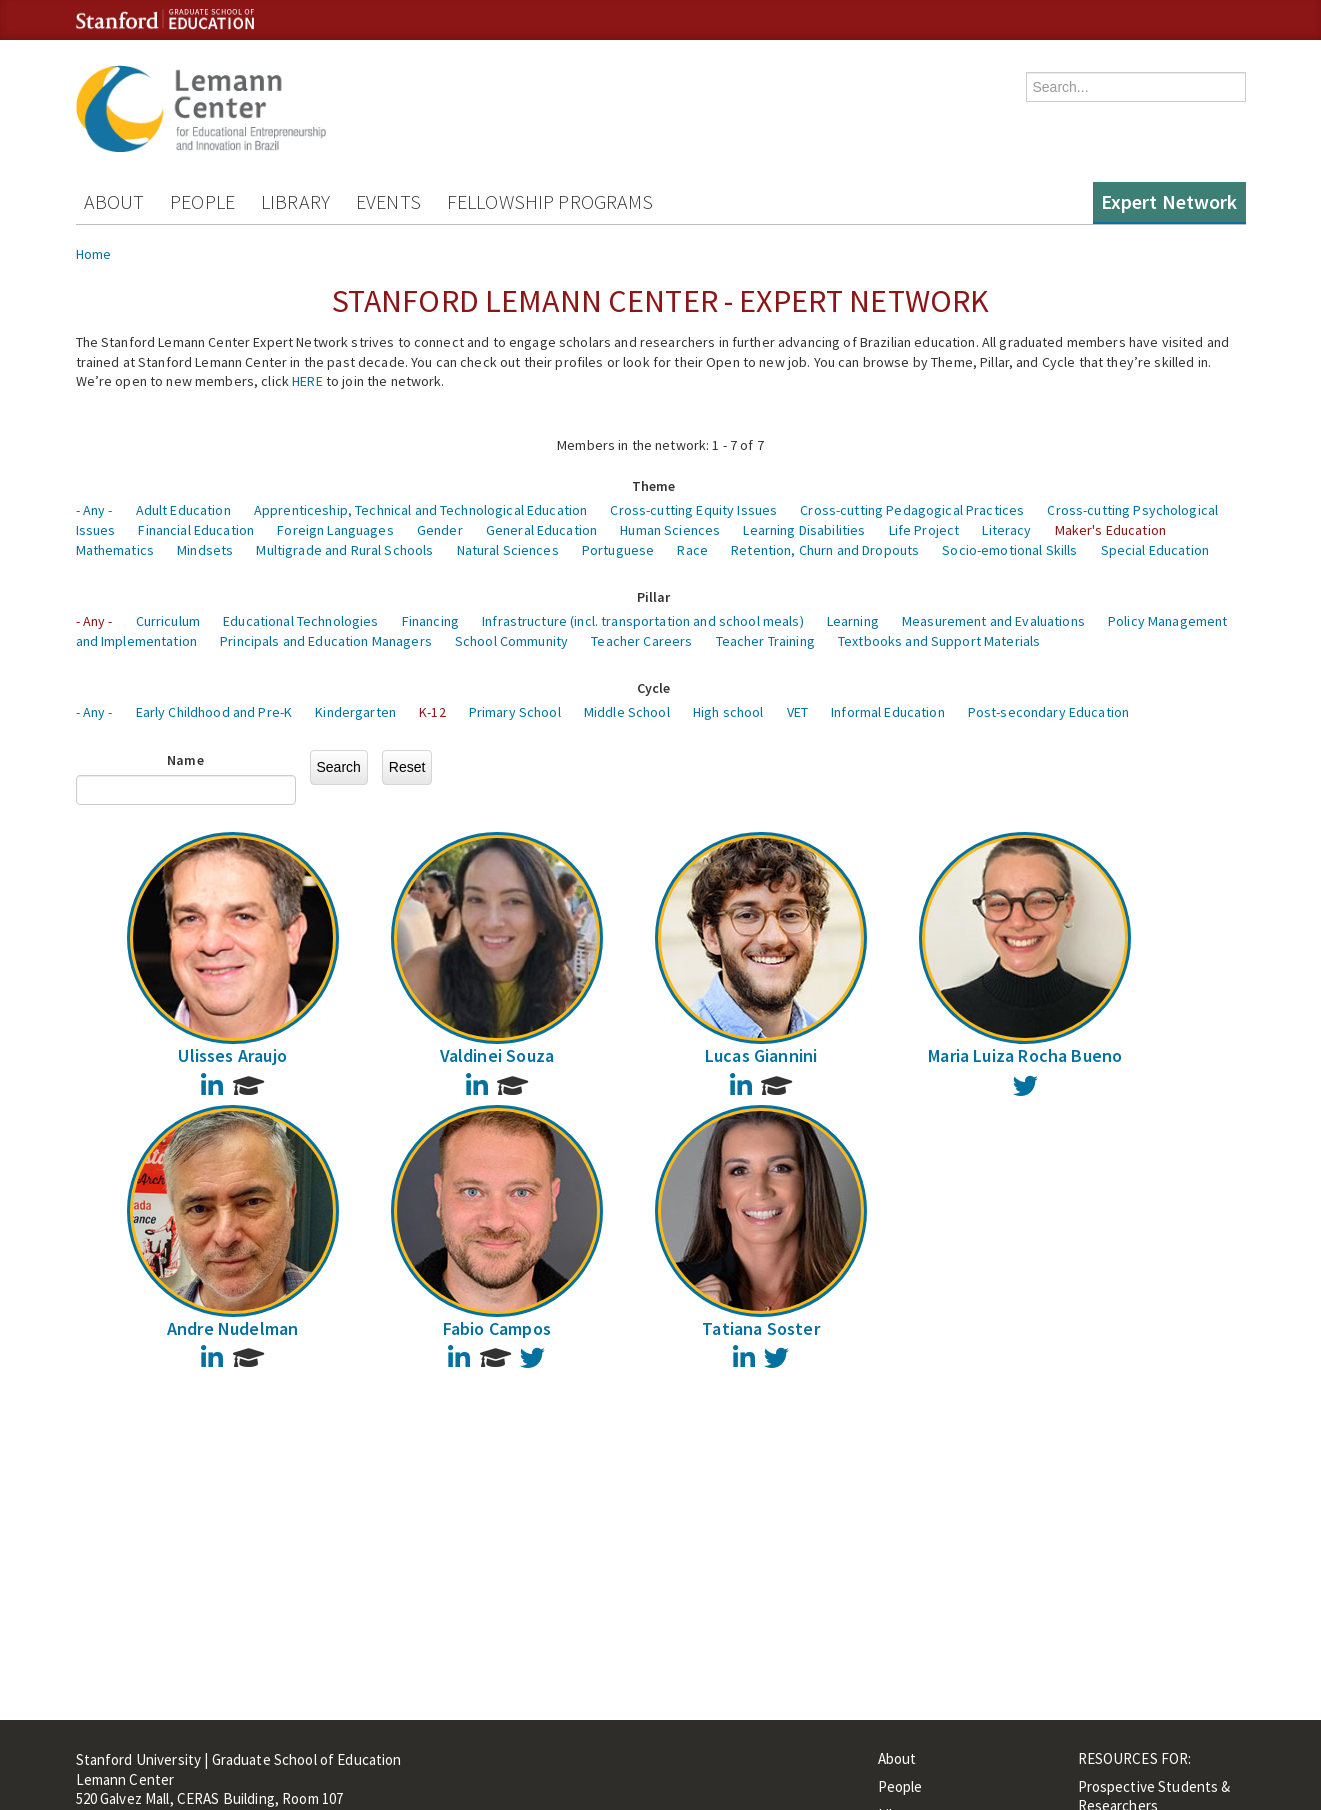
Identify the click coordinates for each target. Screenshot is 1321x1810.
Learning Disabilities (804, 530)
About (114, 201)
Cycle (654, 688)
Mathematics (115, 550)
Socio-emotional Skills (1009, 550)
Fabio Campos (497, 1328)
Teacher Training (765, 641)
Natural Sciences (508, 550)
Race (692, 550)
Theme (654, 486)
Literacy (1006, 530)
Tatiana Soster (761, 1328)
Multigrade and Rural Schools (344, 550)
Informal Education (888, 712)
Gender (440, 530)
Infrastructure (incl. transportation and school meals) (643, 621)
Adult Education (183, 510)
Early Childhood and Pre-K (214, 712)
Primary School (515, 712)
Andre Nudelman (233, 1328)
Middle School (627, 712)
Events (388, 201)
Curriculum (168, 621)
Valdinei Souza (497, 1055)
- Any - (94, 510)
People (202, 201)
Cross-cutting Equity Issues (693, 510)
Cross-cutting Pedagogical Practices (912, 510)
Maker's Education (1110, 530)
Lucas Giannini (761, 1055)
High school (728, 712)
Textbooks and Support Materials (939, 641)
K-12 (432, 712)
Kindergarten (355, 712)
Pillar (654, 597)
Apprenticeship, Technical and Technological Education (420, 510)
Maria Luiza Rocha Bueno (1025, 1055)
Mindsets (205, 550)
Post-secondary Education (1048, 712)
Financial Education (196, 530)
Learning (853, 621)
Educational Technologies (300, 621)
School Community (511, 641)
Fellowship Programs (550, 201)
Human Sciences (670, 530)
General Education (541, 530)
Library (295, 201)
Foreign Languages (335, 530)
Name (185, 760)
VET (797, 712)
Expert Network (1169, 201)
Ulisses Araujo (232, 1055)
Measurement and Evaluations (993, 621)
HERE (307, 381)
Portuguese (618, 550)
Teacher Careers (641, 641)
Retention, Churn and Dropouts (825, 550)
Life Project (924, 530)
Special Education (1155, 550)
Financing (430, 621)
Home (94, 254)
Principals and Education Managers (326, 641)
